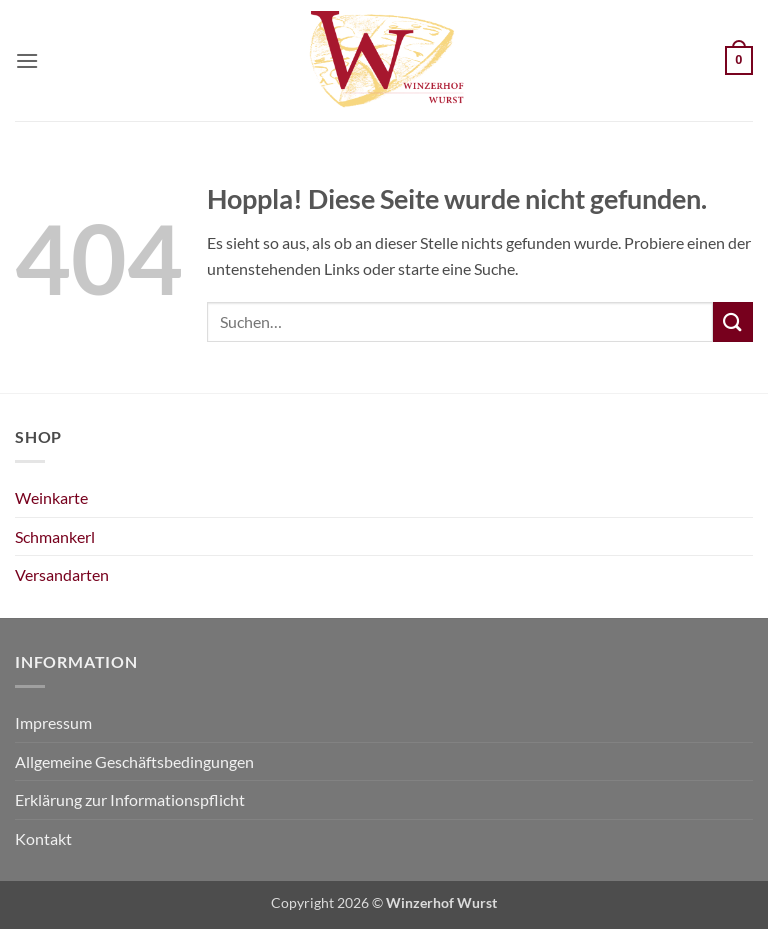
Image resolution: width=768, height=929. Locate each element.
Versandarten (62, 574)
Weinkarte (51, 497)
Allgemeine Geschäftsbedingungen (134, 761)
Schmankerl (55, 536)
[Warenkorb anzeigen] (739, 61)
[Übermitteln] (733, 321)
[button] (27, 60)
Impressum (53, 722)
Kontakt (43, 838)
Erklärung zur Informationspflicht (130, 799)
